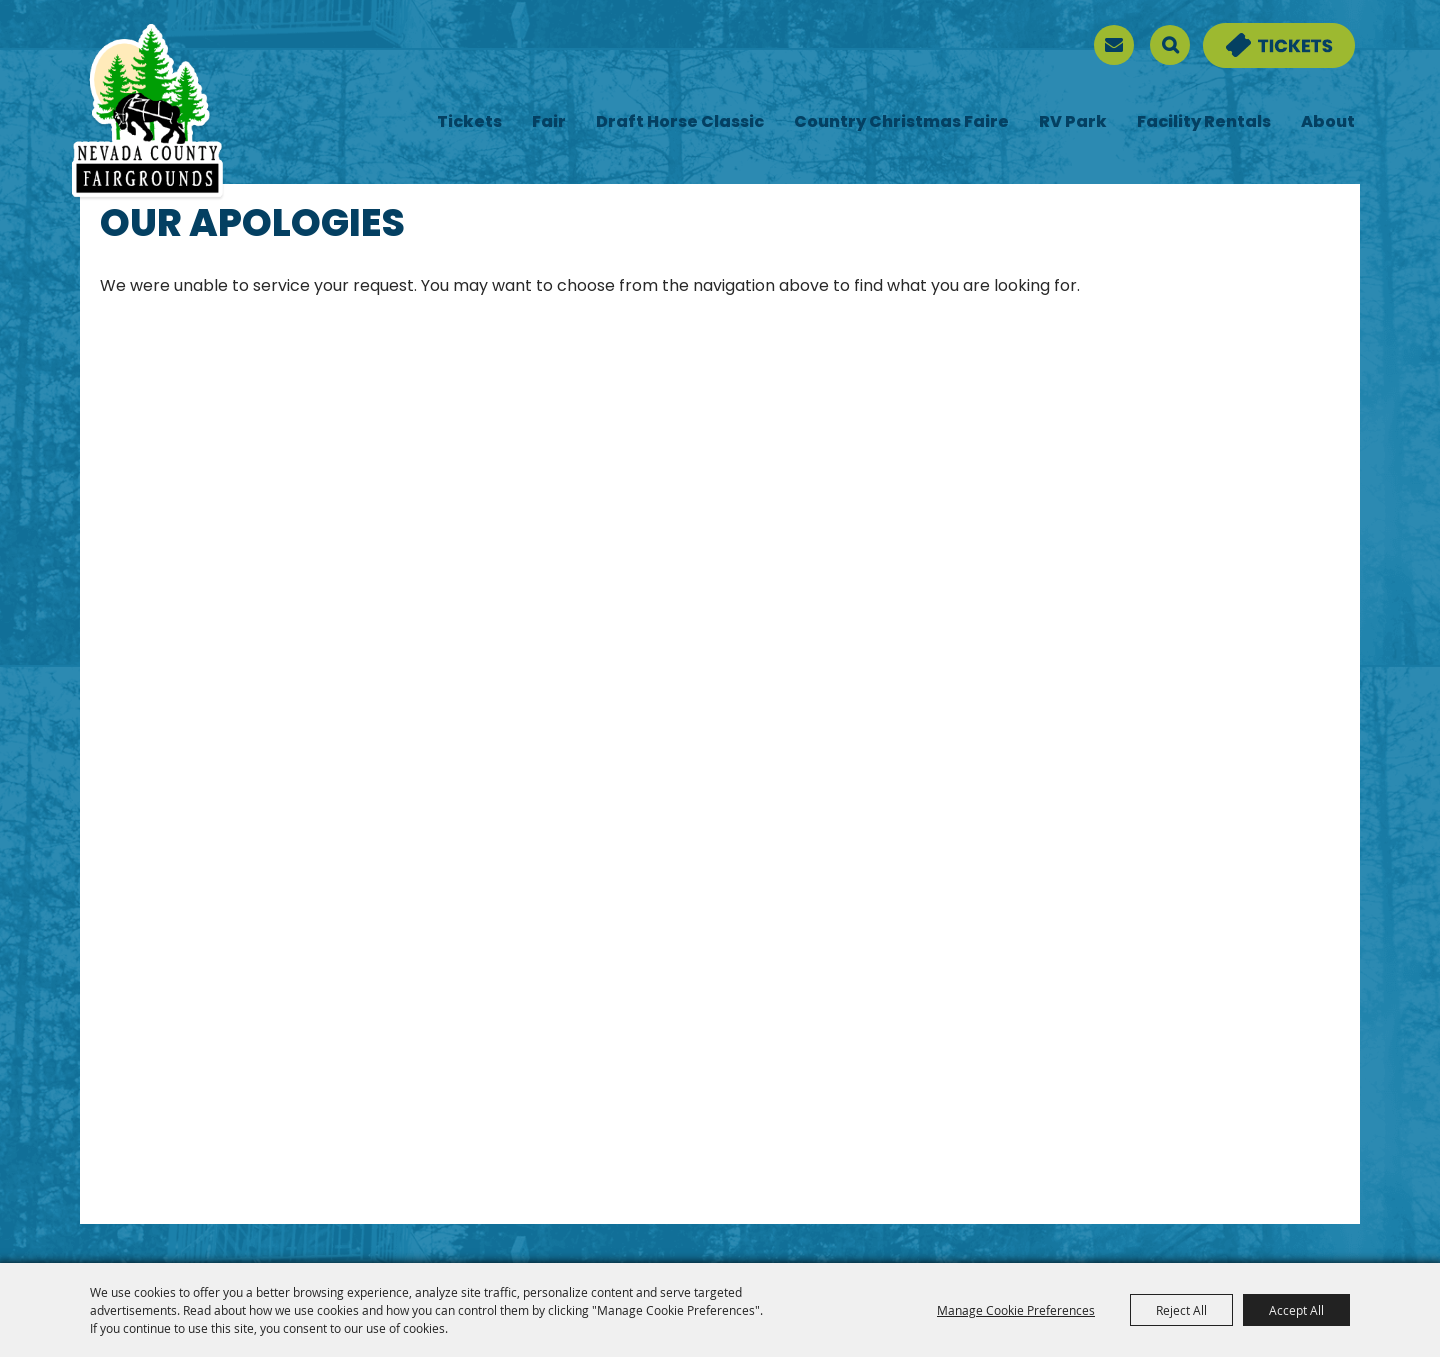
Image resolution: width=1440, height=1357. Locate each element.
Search (1170, 45)
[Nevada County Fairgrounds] (147, 113)
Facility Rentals (1204, 123)
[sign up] (1114, 45)
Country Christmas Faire (901, 123)
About (1328, 123)
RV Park (1073, 123)
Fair (549, 123)
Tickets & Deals (1266, 35)
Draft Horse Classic (680, 123)
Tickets (469, 123)
